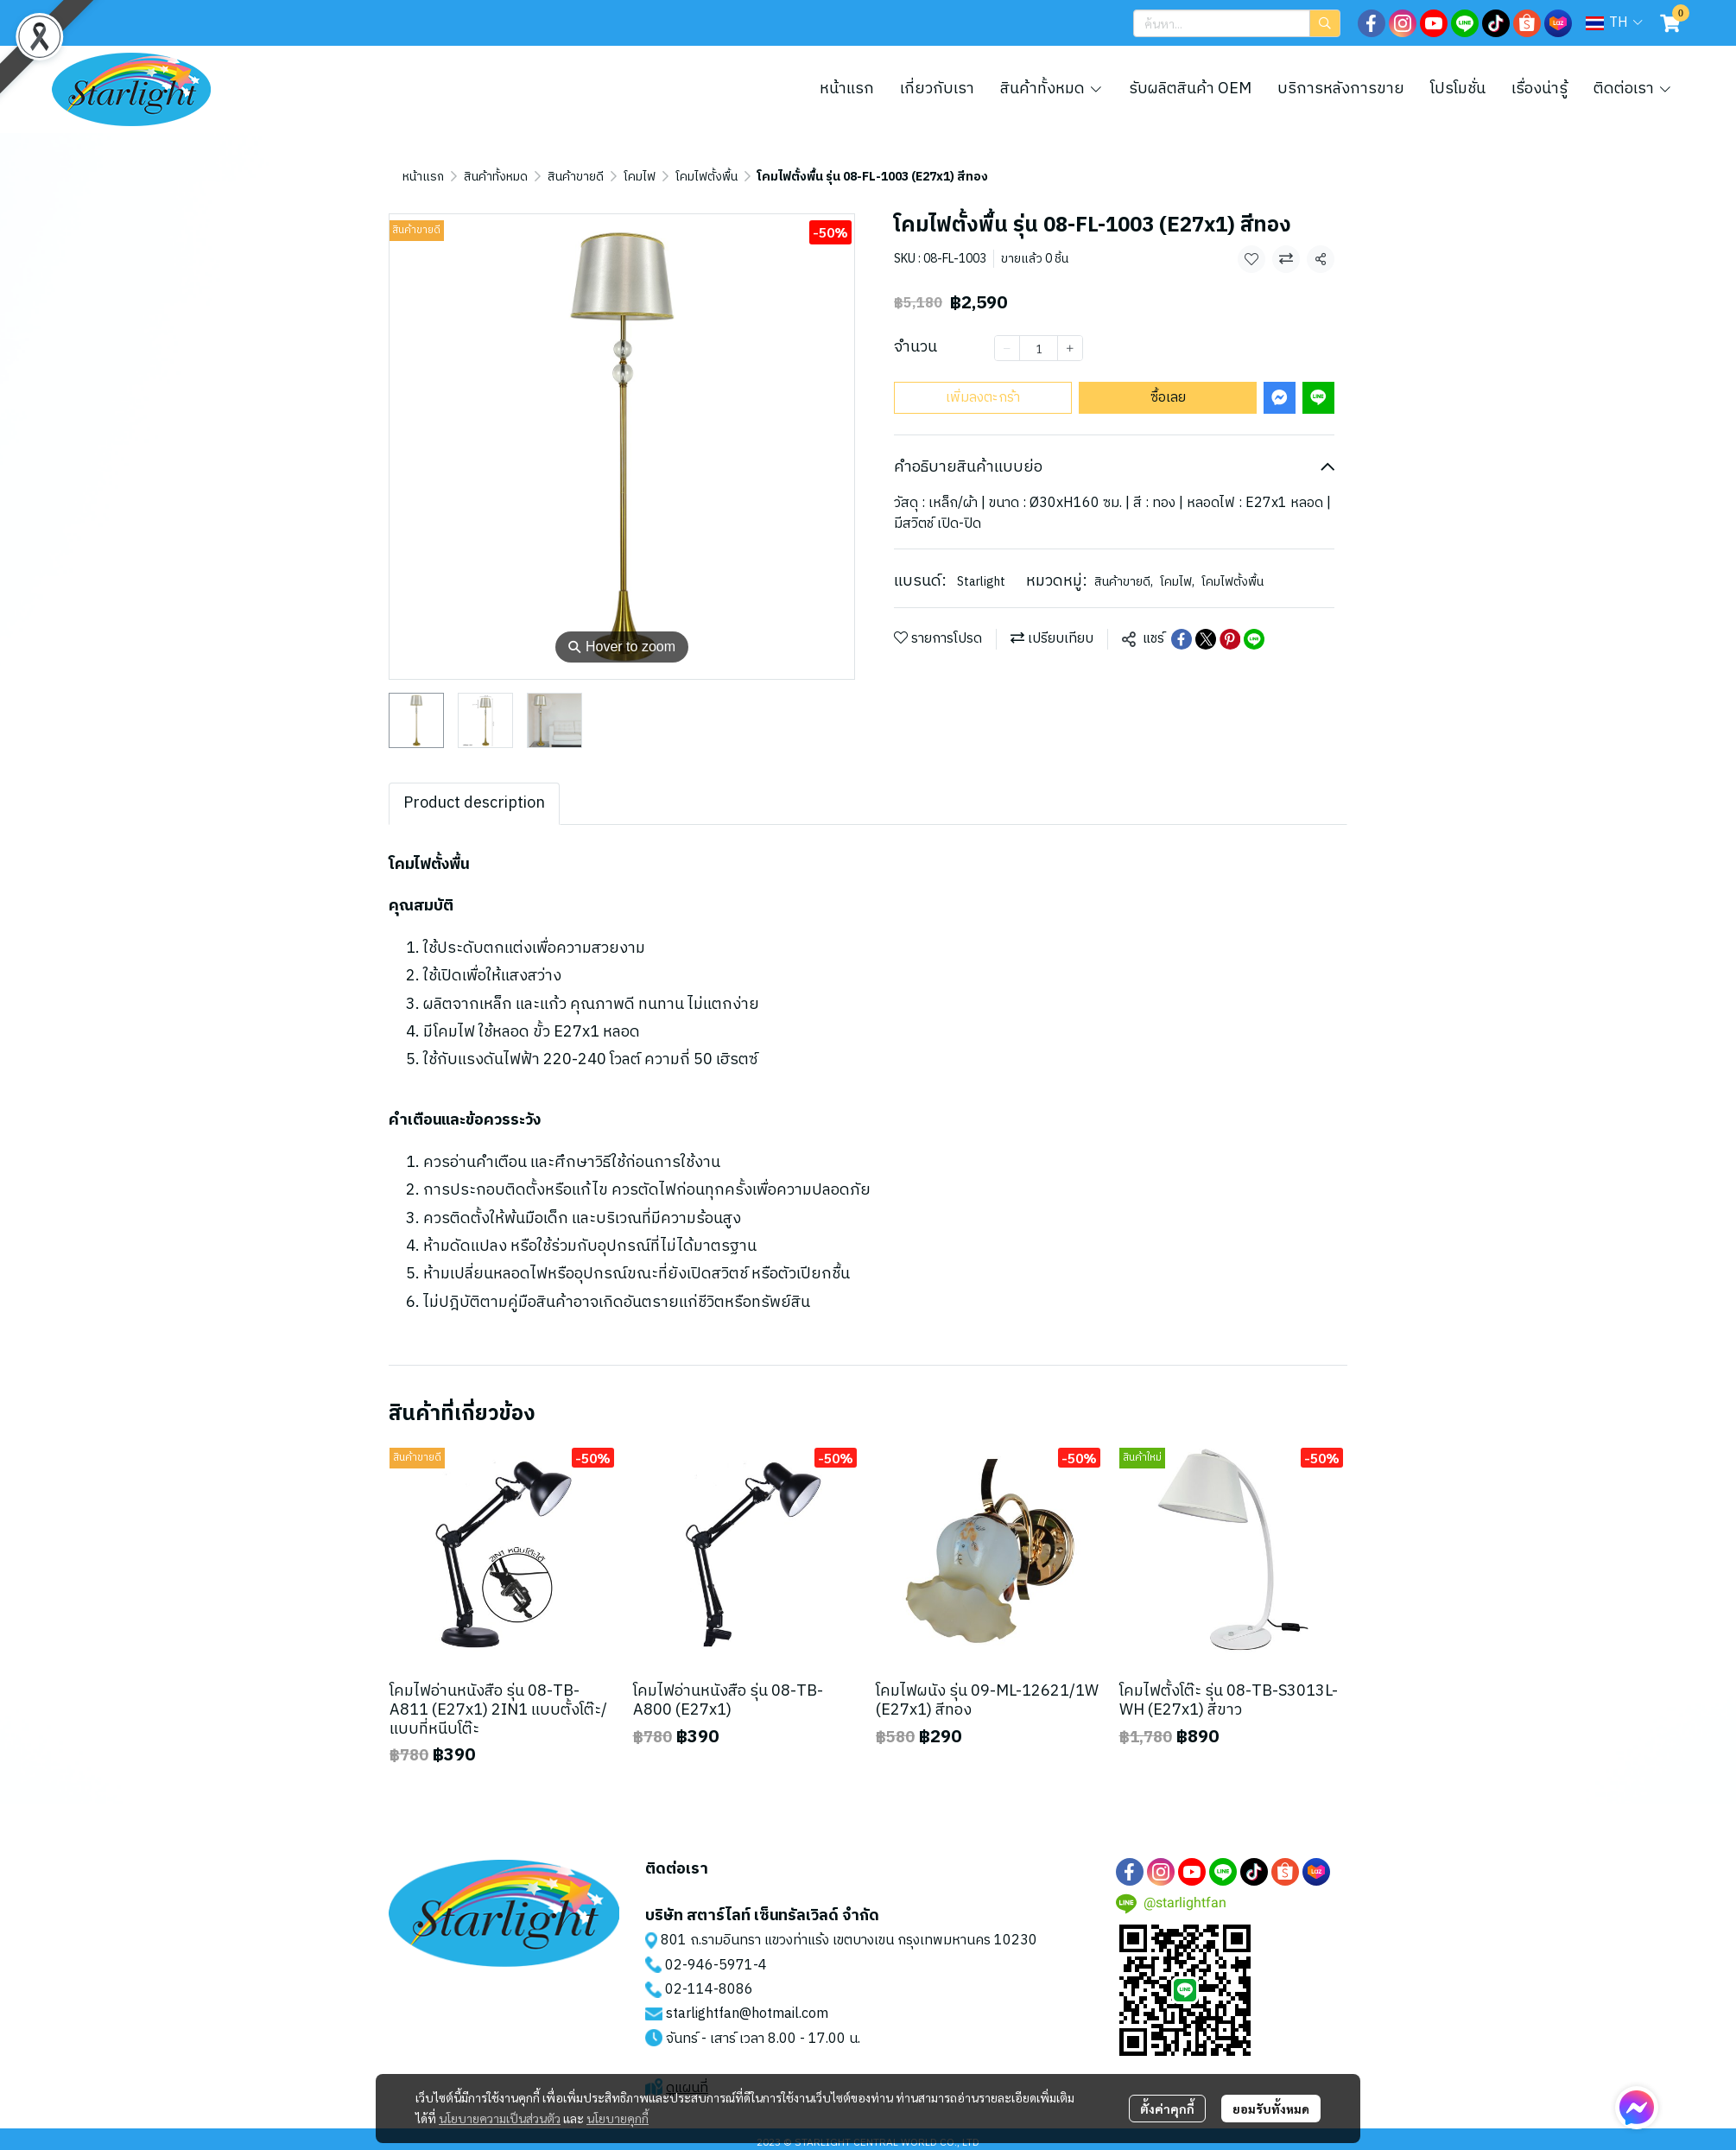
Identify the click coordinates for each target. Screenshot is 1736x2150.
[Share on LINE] (1254, 639)
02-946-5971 (709, 1965)
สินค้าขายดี (576, 177)
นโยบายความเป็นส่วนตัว (500, 2118)
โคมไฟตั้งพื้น (706, 177)
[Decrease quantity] (1007, 348)
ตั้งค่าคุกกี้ (1167, 2108)
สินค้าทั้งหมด (496, 177)
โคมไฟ (640, 177)
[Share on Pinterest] (1230, 639)
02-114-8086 (709, 1989)
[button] (1237, 23)
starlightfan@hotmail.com (747, 2014)
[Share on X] (1205, 639)
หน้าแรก (423, 177)
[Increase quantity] (1070, 348)
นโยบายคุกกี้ (617, 2118)
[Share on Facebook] (1181, 639)
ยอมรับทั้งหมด (1270, 2108)
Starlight (981, 582)
